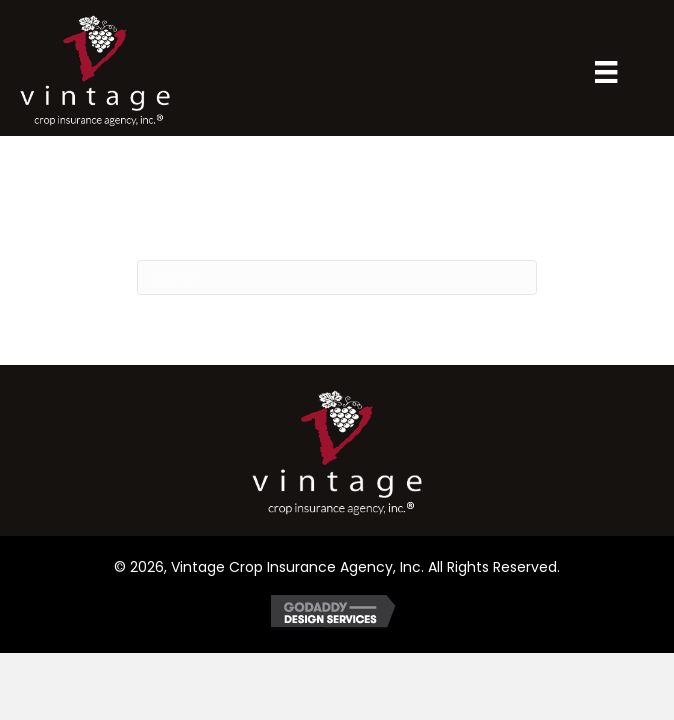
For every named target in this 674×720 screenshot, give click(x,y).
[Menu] (606, 72)
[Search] (337, 277)
